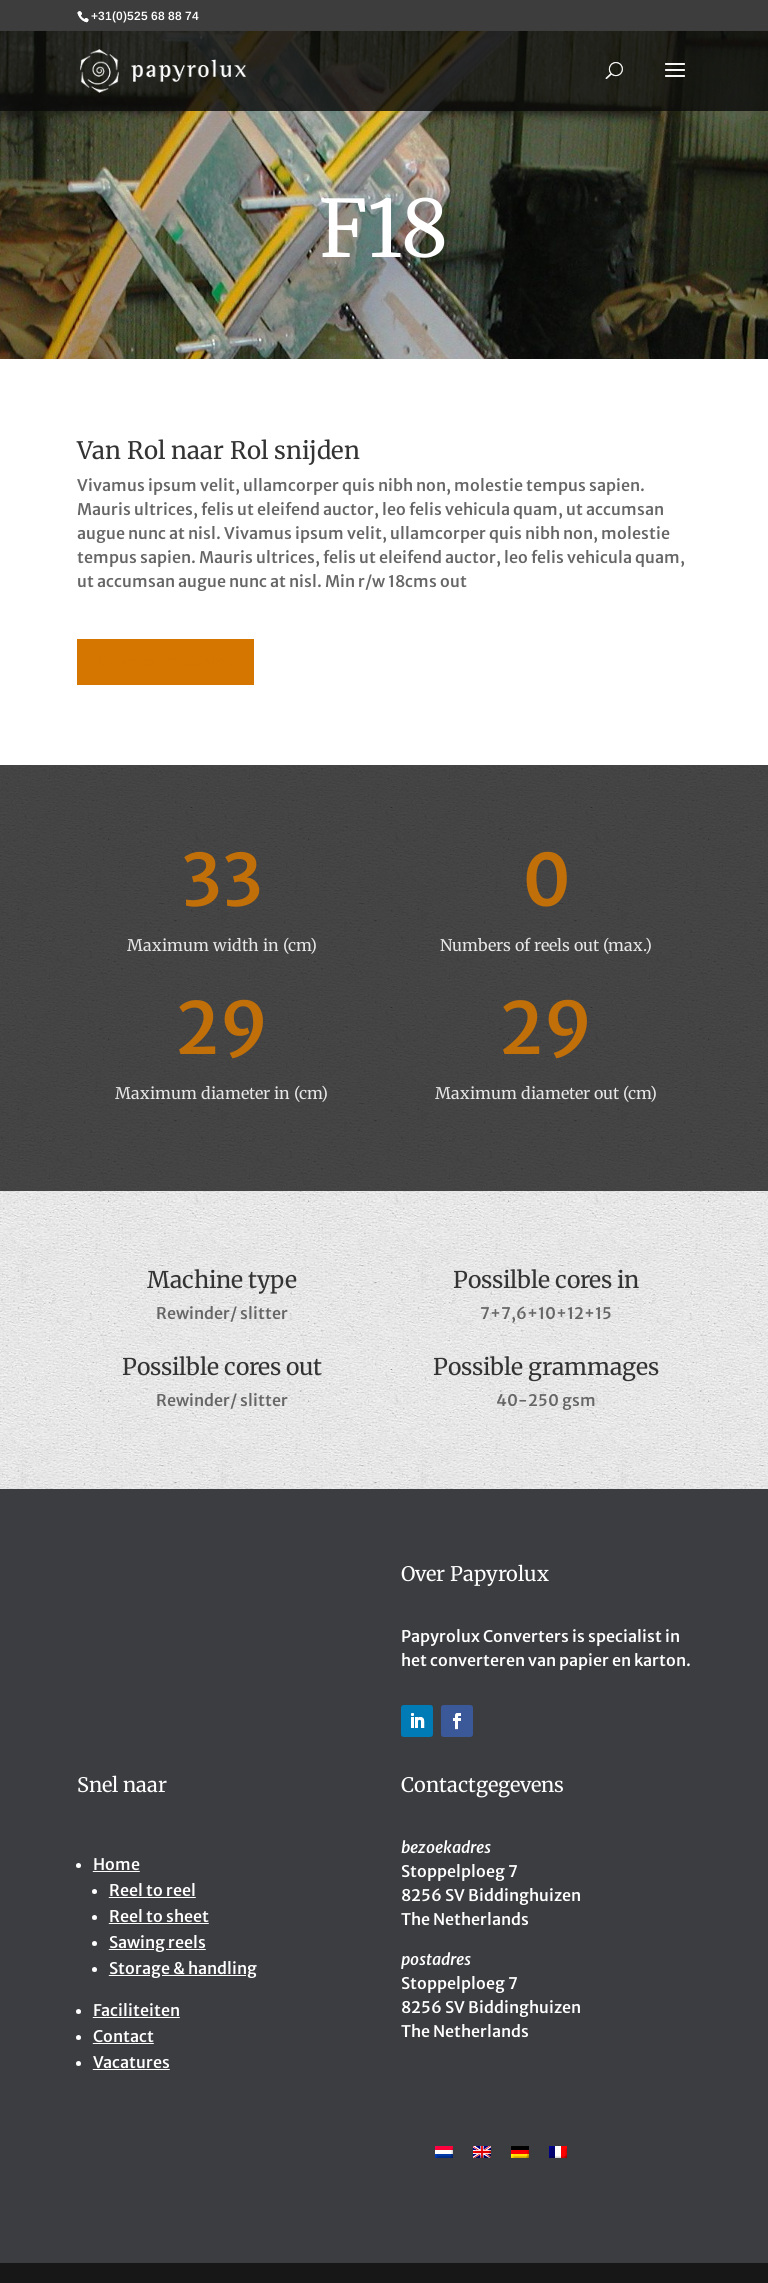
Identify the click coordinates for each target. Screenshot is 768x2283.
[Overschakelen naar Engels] (482, 2150)
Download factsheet (165, 661)
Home (116, 1864)
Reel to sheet (159, 1916)
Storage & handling (183, 1968)
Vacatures (131, 2062)
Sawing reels (157, 1942)
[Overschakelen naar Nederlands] (444, 2150)
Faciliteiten (136, 2010)
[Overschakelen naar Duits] (520, 2150)
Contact (123, 2036)
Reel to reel (152, 1890)
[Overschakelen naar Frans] (558, 2150)
